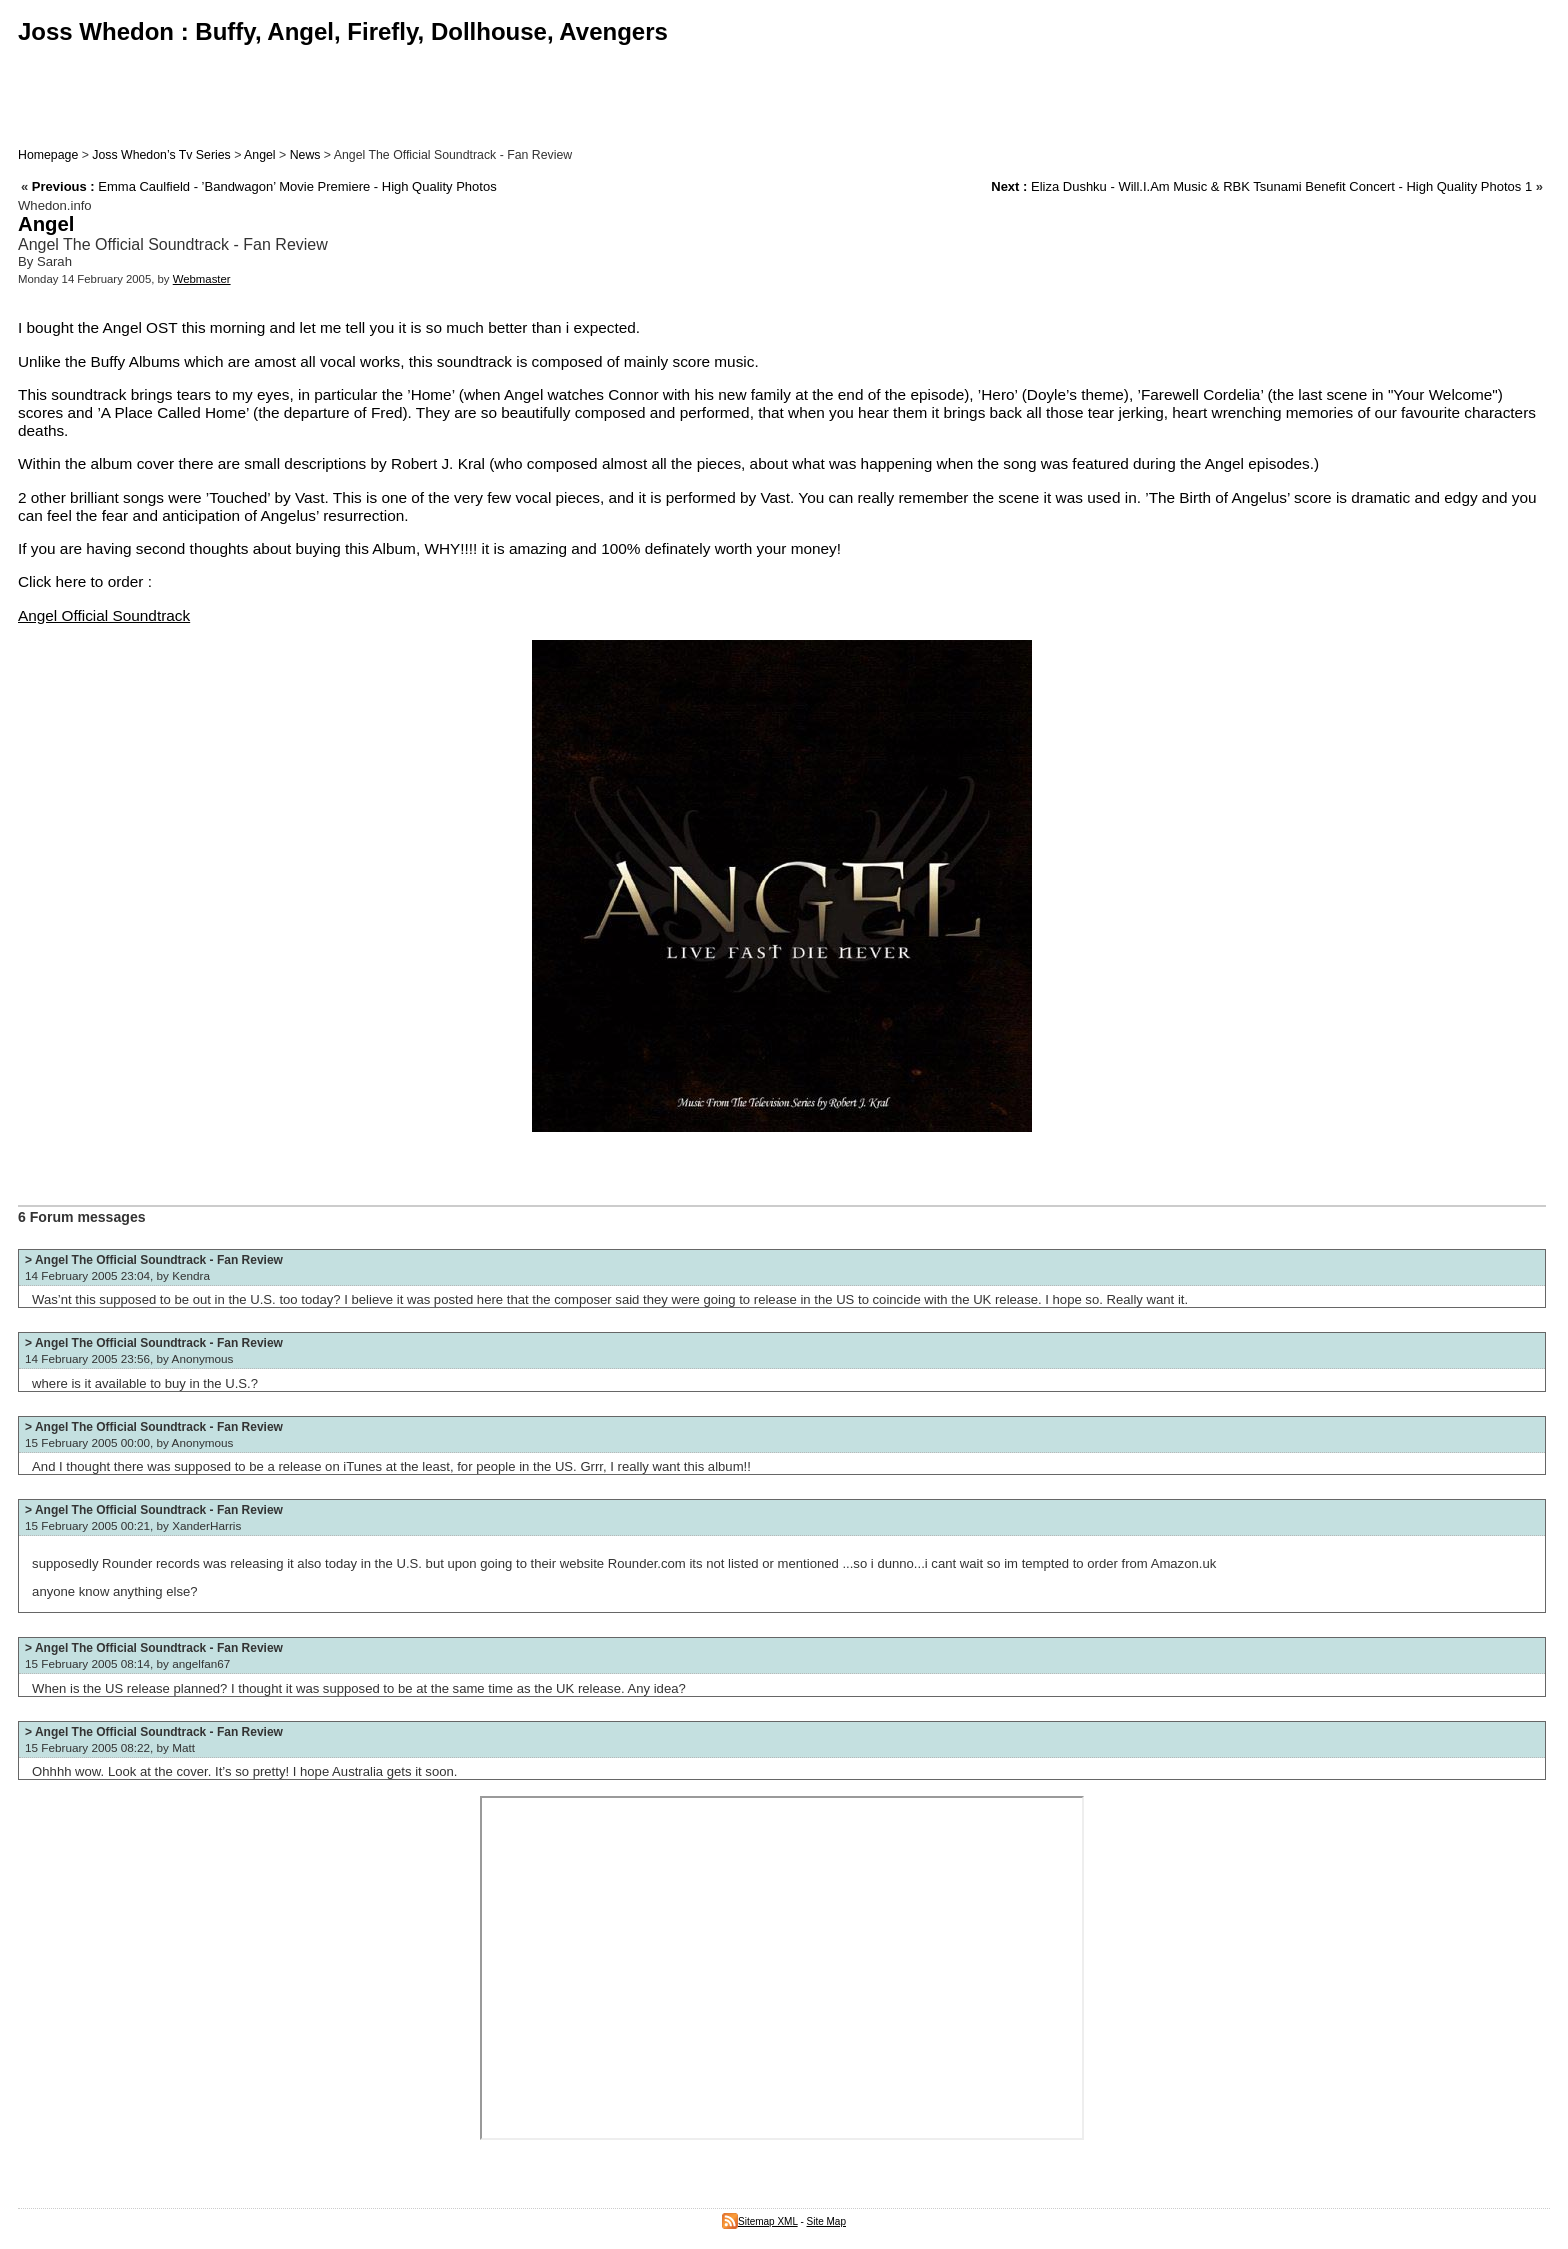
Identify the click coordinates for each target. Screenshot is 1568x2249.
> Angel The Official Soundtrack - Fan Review (154, 1260)
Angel (260, 155)
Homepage (48, 155)
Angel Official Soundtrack (104, 615)
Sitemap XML (760, 2221)
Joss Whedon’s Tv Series (161, 155)
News (305, 155)
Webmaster (202, 279)
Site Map (826, 2221)
